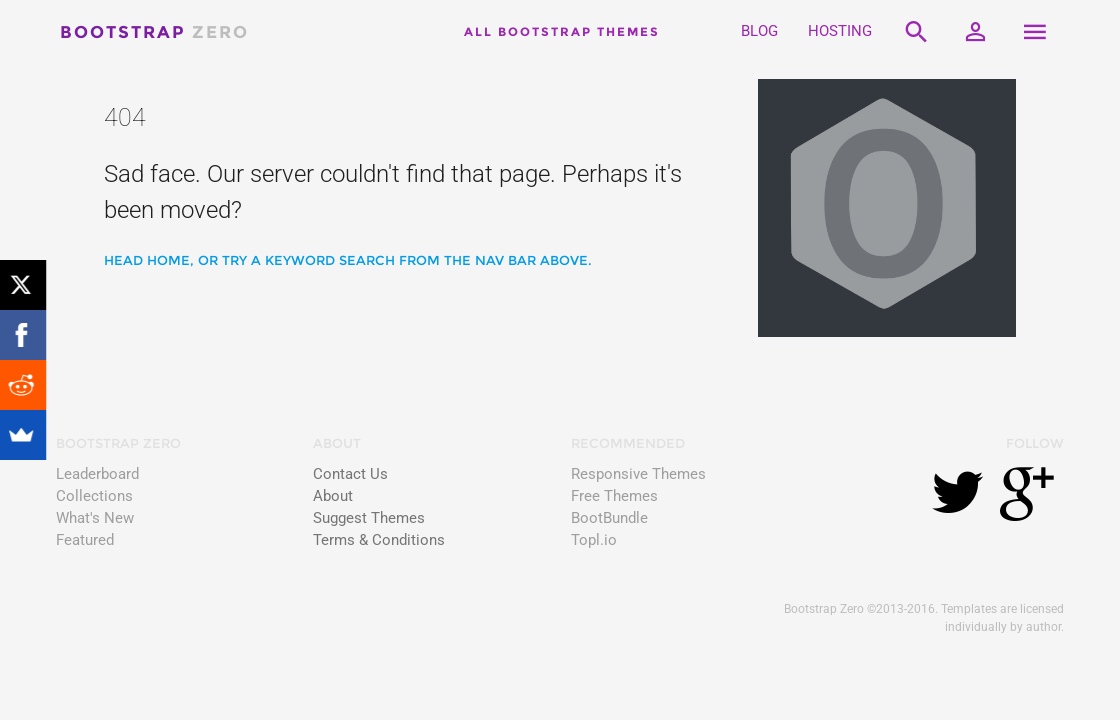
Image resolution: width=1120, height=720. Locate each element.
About (333, 496)
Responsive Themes (638, 474)
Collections (94, 496)
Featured (85, 540)
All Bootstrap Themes (562, 31)
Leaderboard (97, 474)
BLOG (759, 31)
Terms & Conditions (379, 540)
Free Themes (614, 496)
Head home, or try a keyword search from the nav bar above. (348, 260)
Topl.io (594, 540)
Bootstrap (154, 31)
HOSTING (840, 31)
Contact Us (350, 474)
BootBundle (609, 518)
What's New (95, 518)
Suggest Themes (369, 518)
